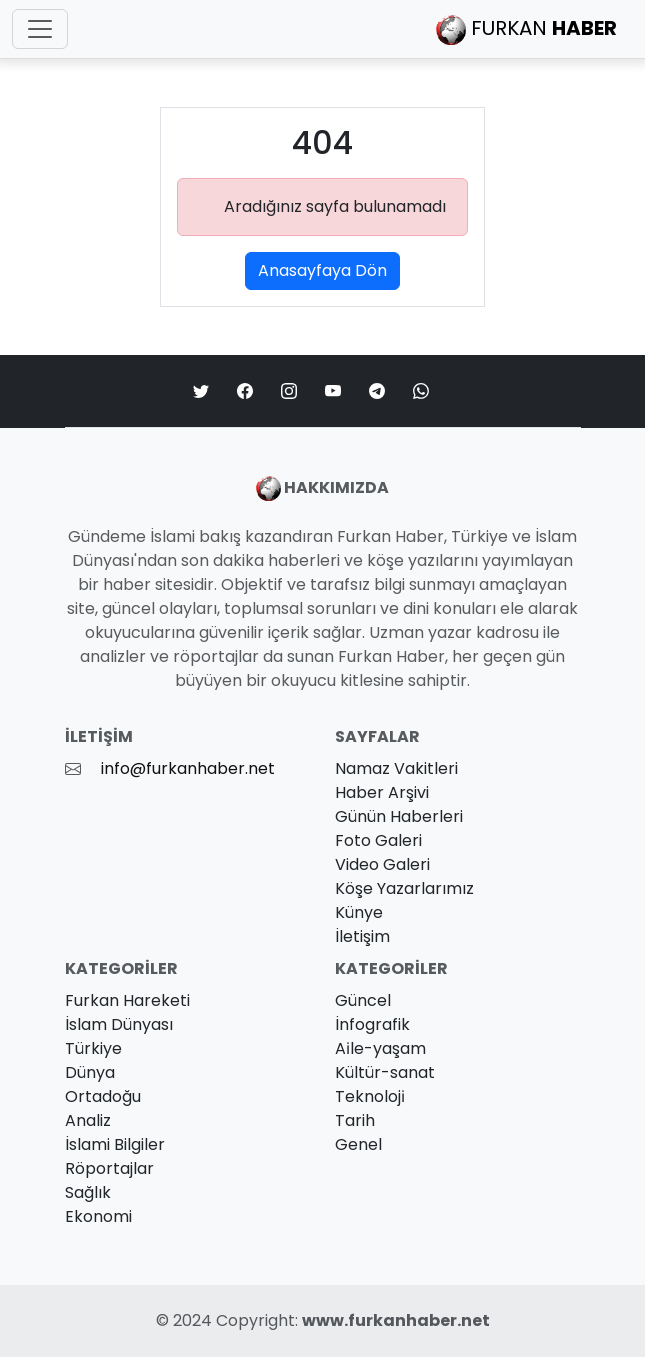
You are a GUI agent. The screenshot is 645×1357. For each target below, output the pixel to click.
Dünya (90, 1072)
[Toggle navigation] (40, 29)
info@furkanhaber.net (188, 768)
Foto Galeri (378, 840)
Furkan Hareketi (127, 1000)
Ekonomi (98, 1216)
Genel (358, 1144)
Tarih (355, 1120)
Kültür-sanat (385, 1072)
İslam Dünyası (119, 1024)
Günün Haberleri (399, 816)
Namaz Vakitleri (396, 768)
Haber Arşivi (382, 792)
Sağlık (88, 1192)
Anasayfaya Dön (322, 270)
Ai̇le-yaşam (380, 1048)
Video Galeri (382, 864)
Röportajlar (109, 1168)
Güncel (363, 1000)
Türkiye (93, 1048)
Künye (359, 912)
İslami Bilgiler (115, 1144)
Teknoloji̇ (370, 1096)
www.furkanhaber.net (396, 1320)
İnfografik (372, 1024)
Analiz (88, 1120)
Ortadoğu (103, 1096)
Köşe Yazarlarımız (404, 888)
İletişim (362, 936)
